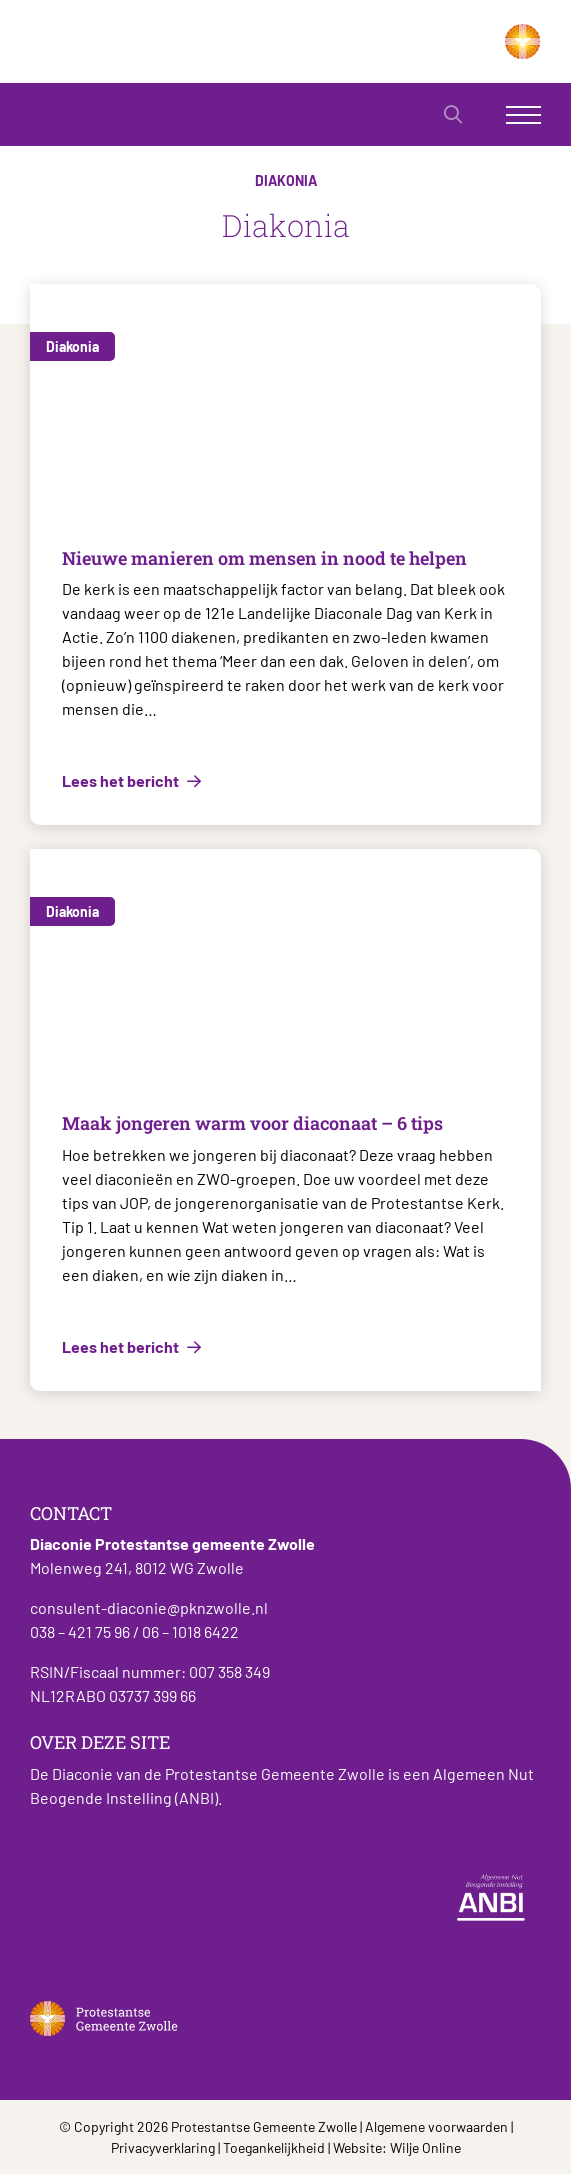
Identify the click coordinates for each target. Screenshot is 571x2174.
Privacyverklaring (163, 2147)
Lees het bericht (122, 780)
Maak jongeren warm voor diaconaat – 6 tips (252, 1123)
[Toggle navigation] (523, 114)
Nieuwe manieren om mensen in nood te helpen (264, 558)
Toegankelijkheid (274, 2147)
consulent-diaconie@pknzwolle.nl (149, 1607)
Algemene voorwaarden (436, 2126)
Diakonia (72, 346)
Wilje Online (425, 2147)
